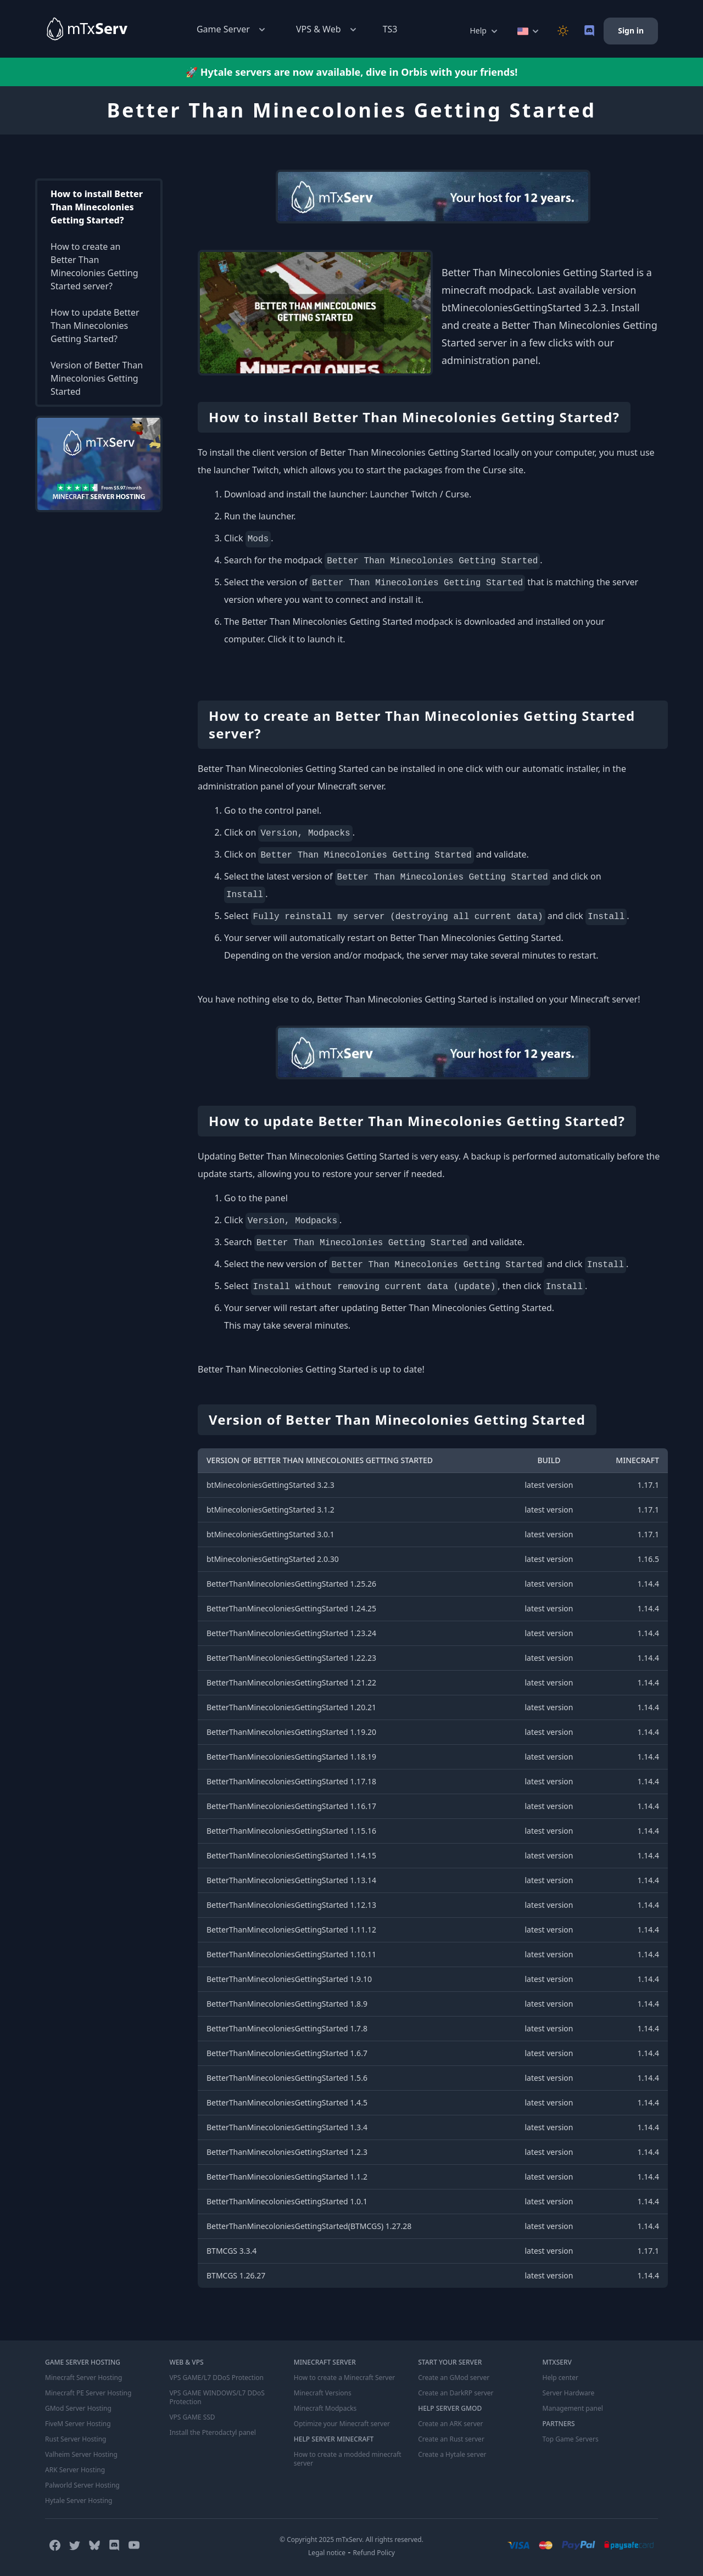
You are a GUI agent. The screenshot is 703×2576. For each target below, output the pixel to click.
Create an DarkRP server (455, 2393)
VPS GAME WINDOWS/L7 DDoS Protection (216, 2397)
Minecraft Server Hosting (83, 2377)
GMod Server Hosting (78, 2408)
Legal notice (326, 2552)
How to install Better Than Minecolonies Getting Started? (97, 207)
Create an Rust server (451, 2439)
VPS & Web (327, 29)
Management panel (573, 2408)
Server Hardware (569, 2393)
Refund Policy (374, 2552)
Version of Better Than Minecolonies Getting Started (97, 378)
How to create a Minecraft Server (344, 2377)
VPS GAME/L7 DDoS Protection (216, 2377)
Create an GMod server (453, 2377)
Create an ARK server (450, 2424)
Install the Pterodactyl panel (212, 2432)
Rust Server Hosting (75, 2439)
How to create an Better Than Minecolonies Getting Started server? (94, 266)
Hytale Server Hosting (78, 2500)
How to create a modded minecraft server (347, 2459)
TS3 (390, 29)
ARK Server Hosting (75, 2470)
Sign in (631, 30)
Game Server (232, 29)
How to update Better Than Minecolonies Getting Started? (95, 325)
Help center (560, 2377)
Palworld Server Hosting (82, 2485)
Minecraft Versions (323, 2393)
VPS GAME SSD (192, 2417)
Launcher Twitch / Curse (419, 494)
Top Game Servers (571, 2439)
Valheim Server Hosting (81, 2454)
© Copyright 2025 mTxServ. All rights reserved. (351, 2539)
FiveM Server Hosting (78, 2424)
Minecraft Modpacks (325, 2408)
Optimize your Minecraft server (342, 2424)
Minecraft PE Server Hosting (88, 2393)
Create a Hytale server (452, 2454)
